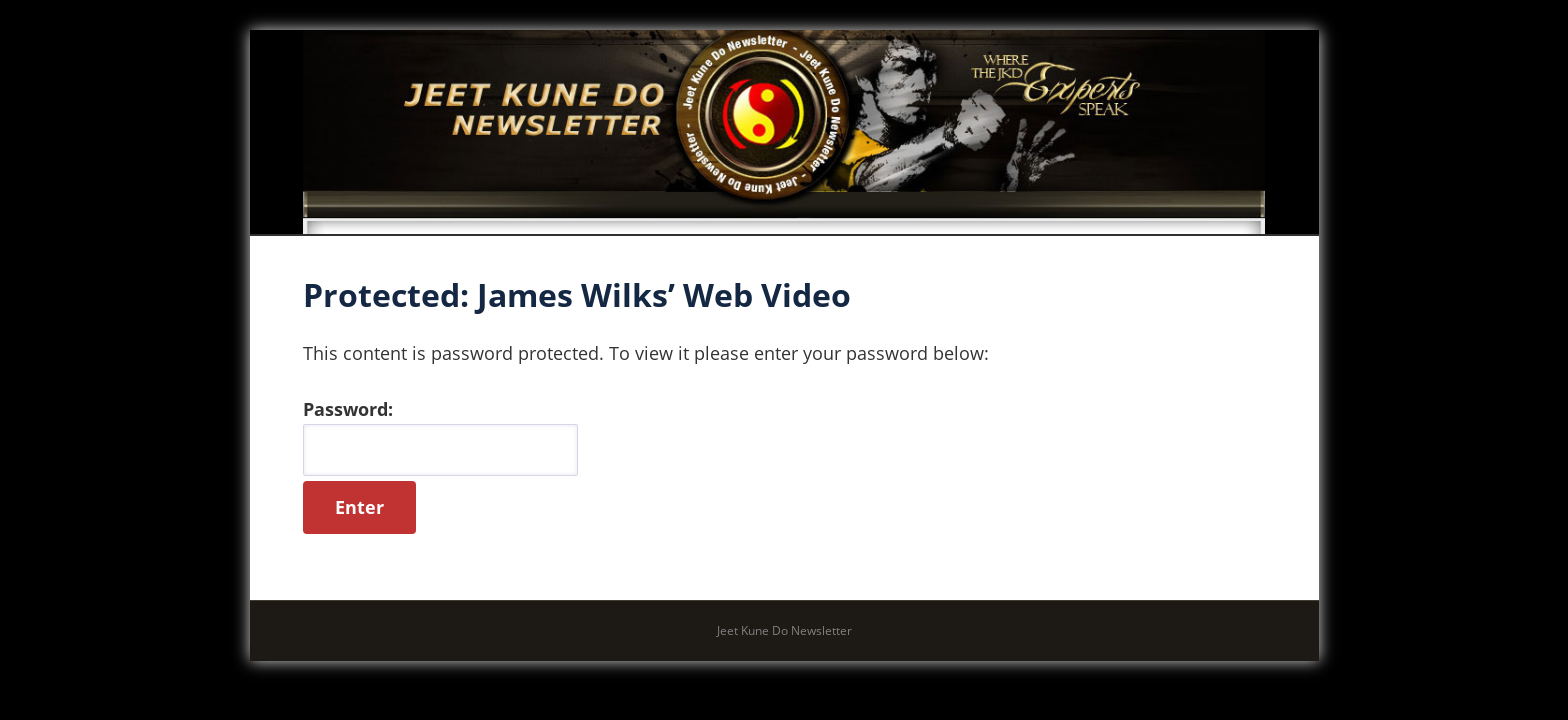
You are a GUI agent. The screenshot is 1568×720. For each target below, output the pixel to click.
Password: (440, 436)
